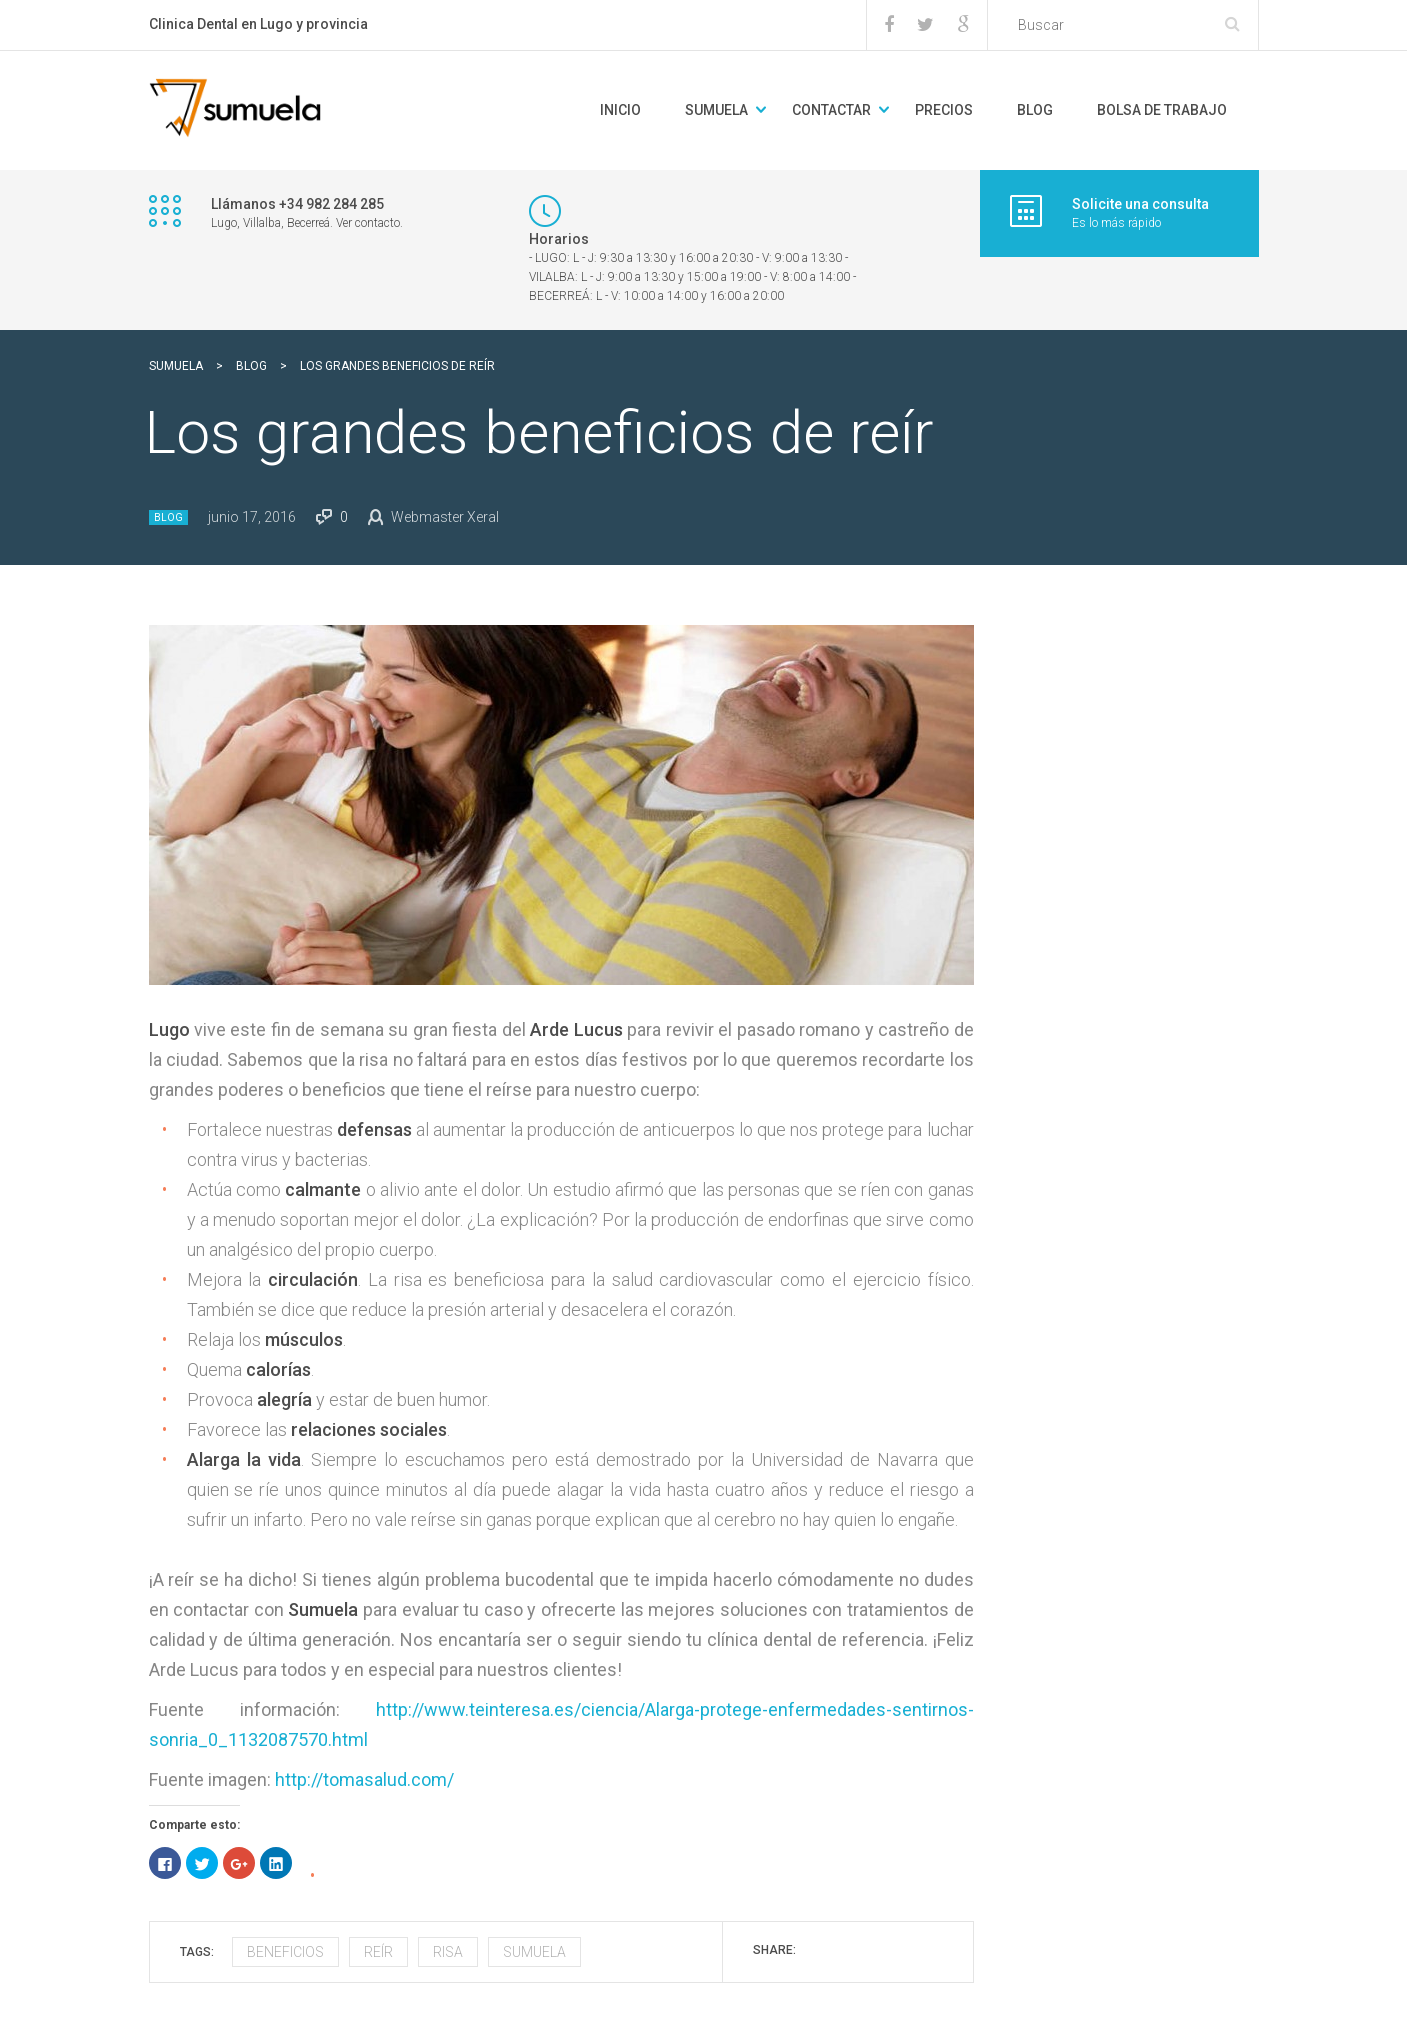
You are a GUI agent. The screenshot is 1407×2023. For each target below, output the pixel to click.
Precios (944, 110)
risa (448, 1952)
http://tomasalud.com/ (364, 1779)
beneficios (285, 1952)
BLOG (1035, 110)
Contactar (831, 110)
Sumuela (716, 110)
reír (378, 1952)
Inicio (620, 110)
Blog (168, 517)
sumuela (534, 1952)
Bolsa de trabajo (1162, 110)
